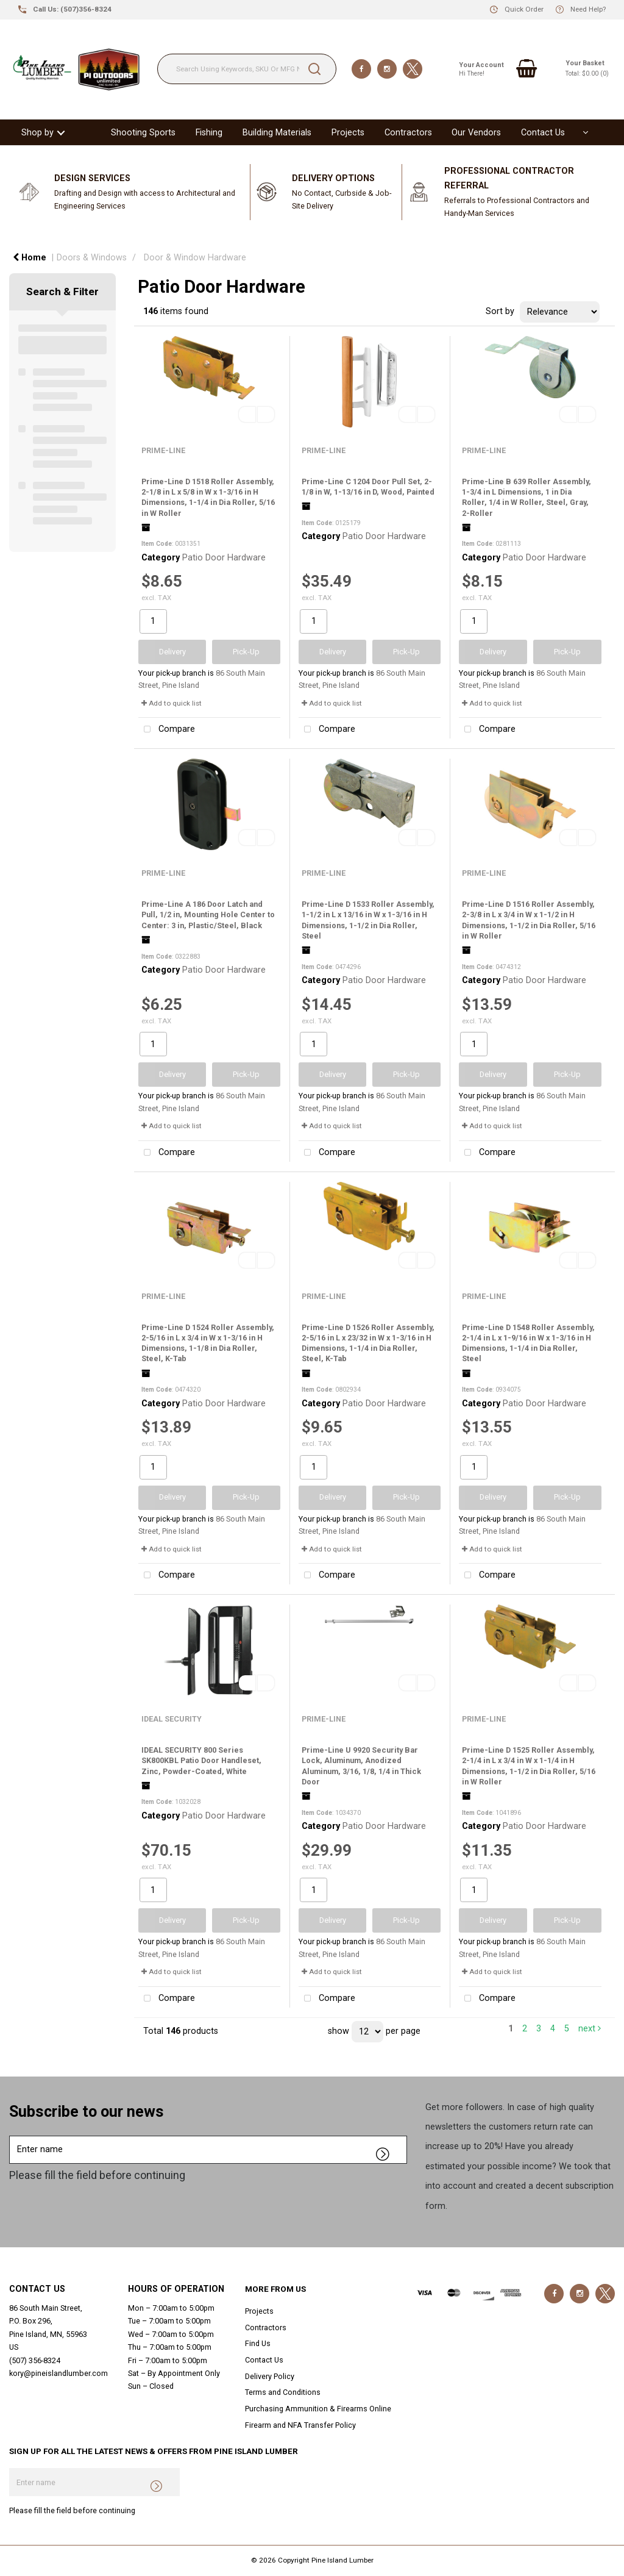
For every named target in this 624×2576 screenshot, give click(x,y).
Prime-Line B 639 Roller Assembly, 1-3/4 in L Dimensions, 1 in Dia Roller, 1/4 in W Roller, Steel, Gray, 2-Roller (526, 497)
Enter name (12, 2135)
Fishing (209, 132)
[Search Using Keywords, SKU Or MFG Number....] (246, 69)
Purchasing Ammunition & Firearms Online (318, 2408)
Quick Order (524, 9)
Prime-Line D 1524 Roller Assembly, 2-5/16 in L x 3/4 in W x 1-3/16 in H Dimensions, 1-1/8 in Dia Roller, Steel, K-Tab (207, 1343)
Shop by (37, 132)
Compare (166, 730)
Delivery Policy (269, 2376)
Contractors (408, 132)
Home (29, 257)
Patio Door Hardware (224, 558)
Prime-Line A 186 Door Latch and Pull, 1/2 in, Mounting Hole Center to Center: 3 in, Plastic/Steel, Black (208, 915)
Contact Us (543, 132)
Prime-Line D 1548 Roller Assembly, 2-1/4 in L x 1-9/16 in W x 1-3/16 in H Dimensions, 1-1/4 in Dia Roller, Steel (528, 1343)
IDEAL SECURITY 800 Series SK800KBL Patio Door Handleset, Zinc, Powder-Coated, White (201, 1760)
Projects (348, 132)
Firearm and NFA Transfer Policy (300, 2425)
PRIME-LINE (163, 450)
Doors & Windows (92, 257)
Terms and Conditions (283, 2392)
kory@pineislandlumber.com (58, 2373)
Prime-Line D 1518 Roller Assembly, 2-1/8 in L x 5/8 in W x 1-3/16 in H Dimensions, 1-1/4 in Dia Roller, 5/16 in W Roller (208, 497)
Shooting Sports (143, 132)
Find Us (258, 2343)
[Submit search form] (314, 69)
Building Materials (277, 132)
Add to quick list (171, 703)
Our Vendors (476, 132)
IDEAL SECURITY (171, 1718)
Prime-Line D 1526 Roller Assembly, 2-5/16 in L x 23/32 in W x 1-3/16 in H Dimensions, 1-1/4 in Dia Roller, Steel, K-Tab (368, 1343)
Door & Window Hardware (195, 257)
